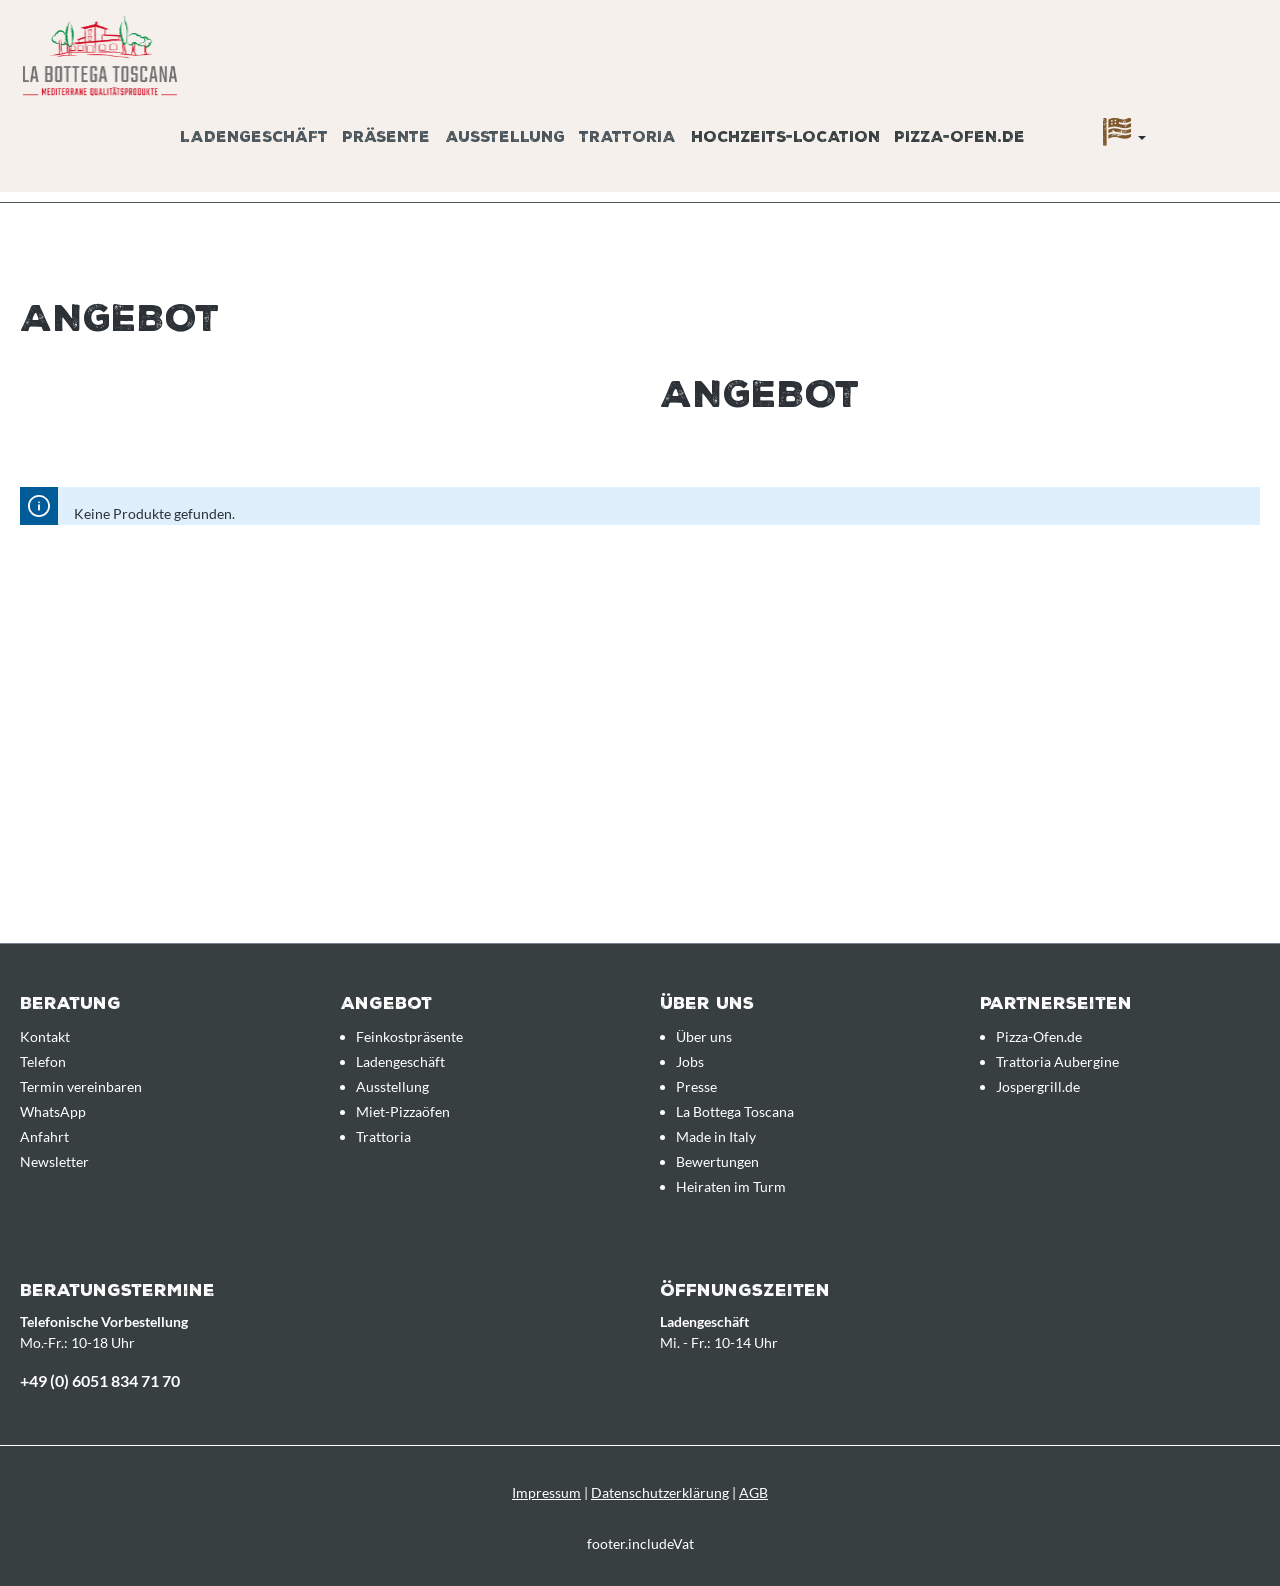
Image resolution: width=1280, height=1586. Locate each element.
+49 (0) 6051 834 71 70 (100, 1380)
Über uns (704, 1036)
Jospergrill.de (1038, 1086)
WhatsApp (53, 1111)
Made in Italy (716, 1136)
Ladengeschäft (400, 1061)
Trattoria (383, 1136)
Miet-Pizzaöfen (403, 1111)
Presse (696, 1086)
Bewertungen (717, 1161)
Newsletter (54, 1161)
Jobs (690, 1061)
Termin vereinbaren (81, 1086)
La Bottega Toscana (735, 1111)
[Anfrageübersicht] (1235, 113)
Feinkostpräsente (409, 1036)
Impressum (546, 1492)
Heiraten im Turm (731, 1186)
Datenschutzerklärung (660, 1492)
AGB (753, 1492)
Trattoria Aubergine (1057, 1061)
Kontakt (45, 1036)
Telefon (43, 1061)
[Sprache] (1124, 137)
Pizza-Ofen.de (1039, 1036)
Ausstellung (392, 1086)
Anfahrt (44, 1136)
